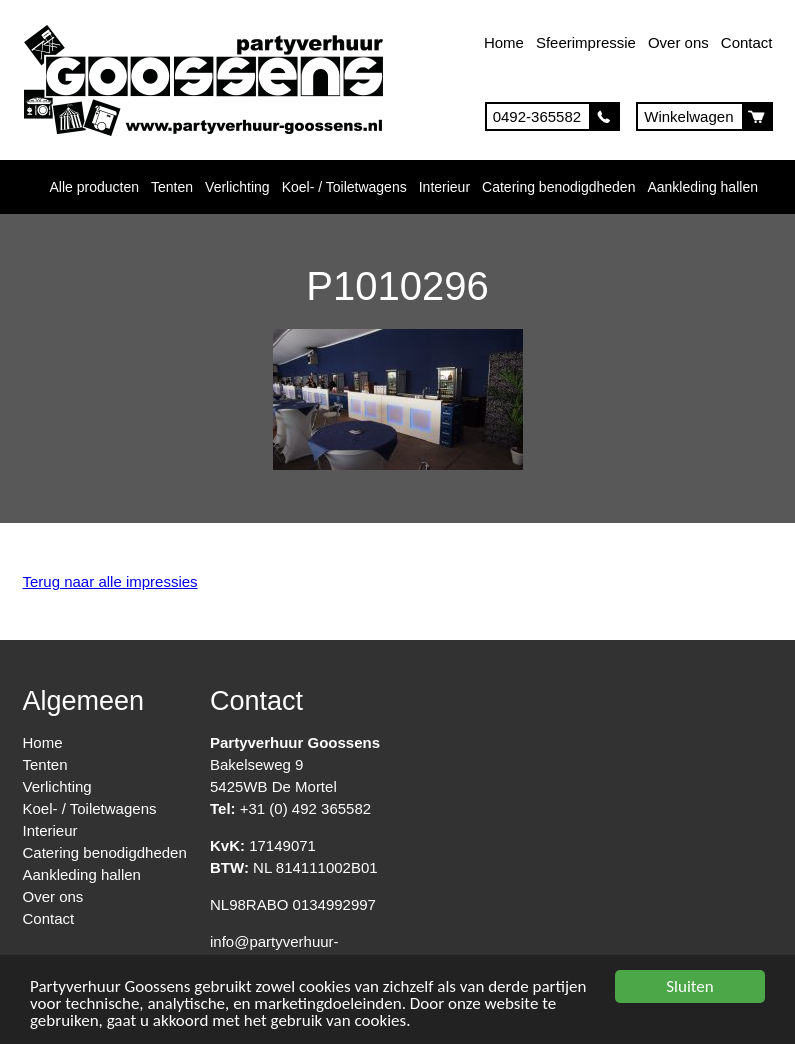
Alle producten (95, 187)
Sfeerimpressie (586, 42)
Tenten (172, 187)
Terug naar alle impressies (110, 581)
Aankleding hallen (702, 187)
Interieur (444, 187)
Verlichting (237, 187)
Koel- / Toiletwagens (344, 187)
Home (504, 42)
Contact (747, 42)
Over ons (678, 42)
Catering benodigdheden (558, 187)
